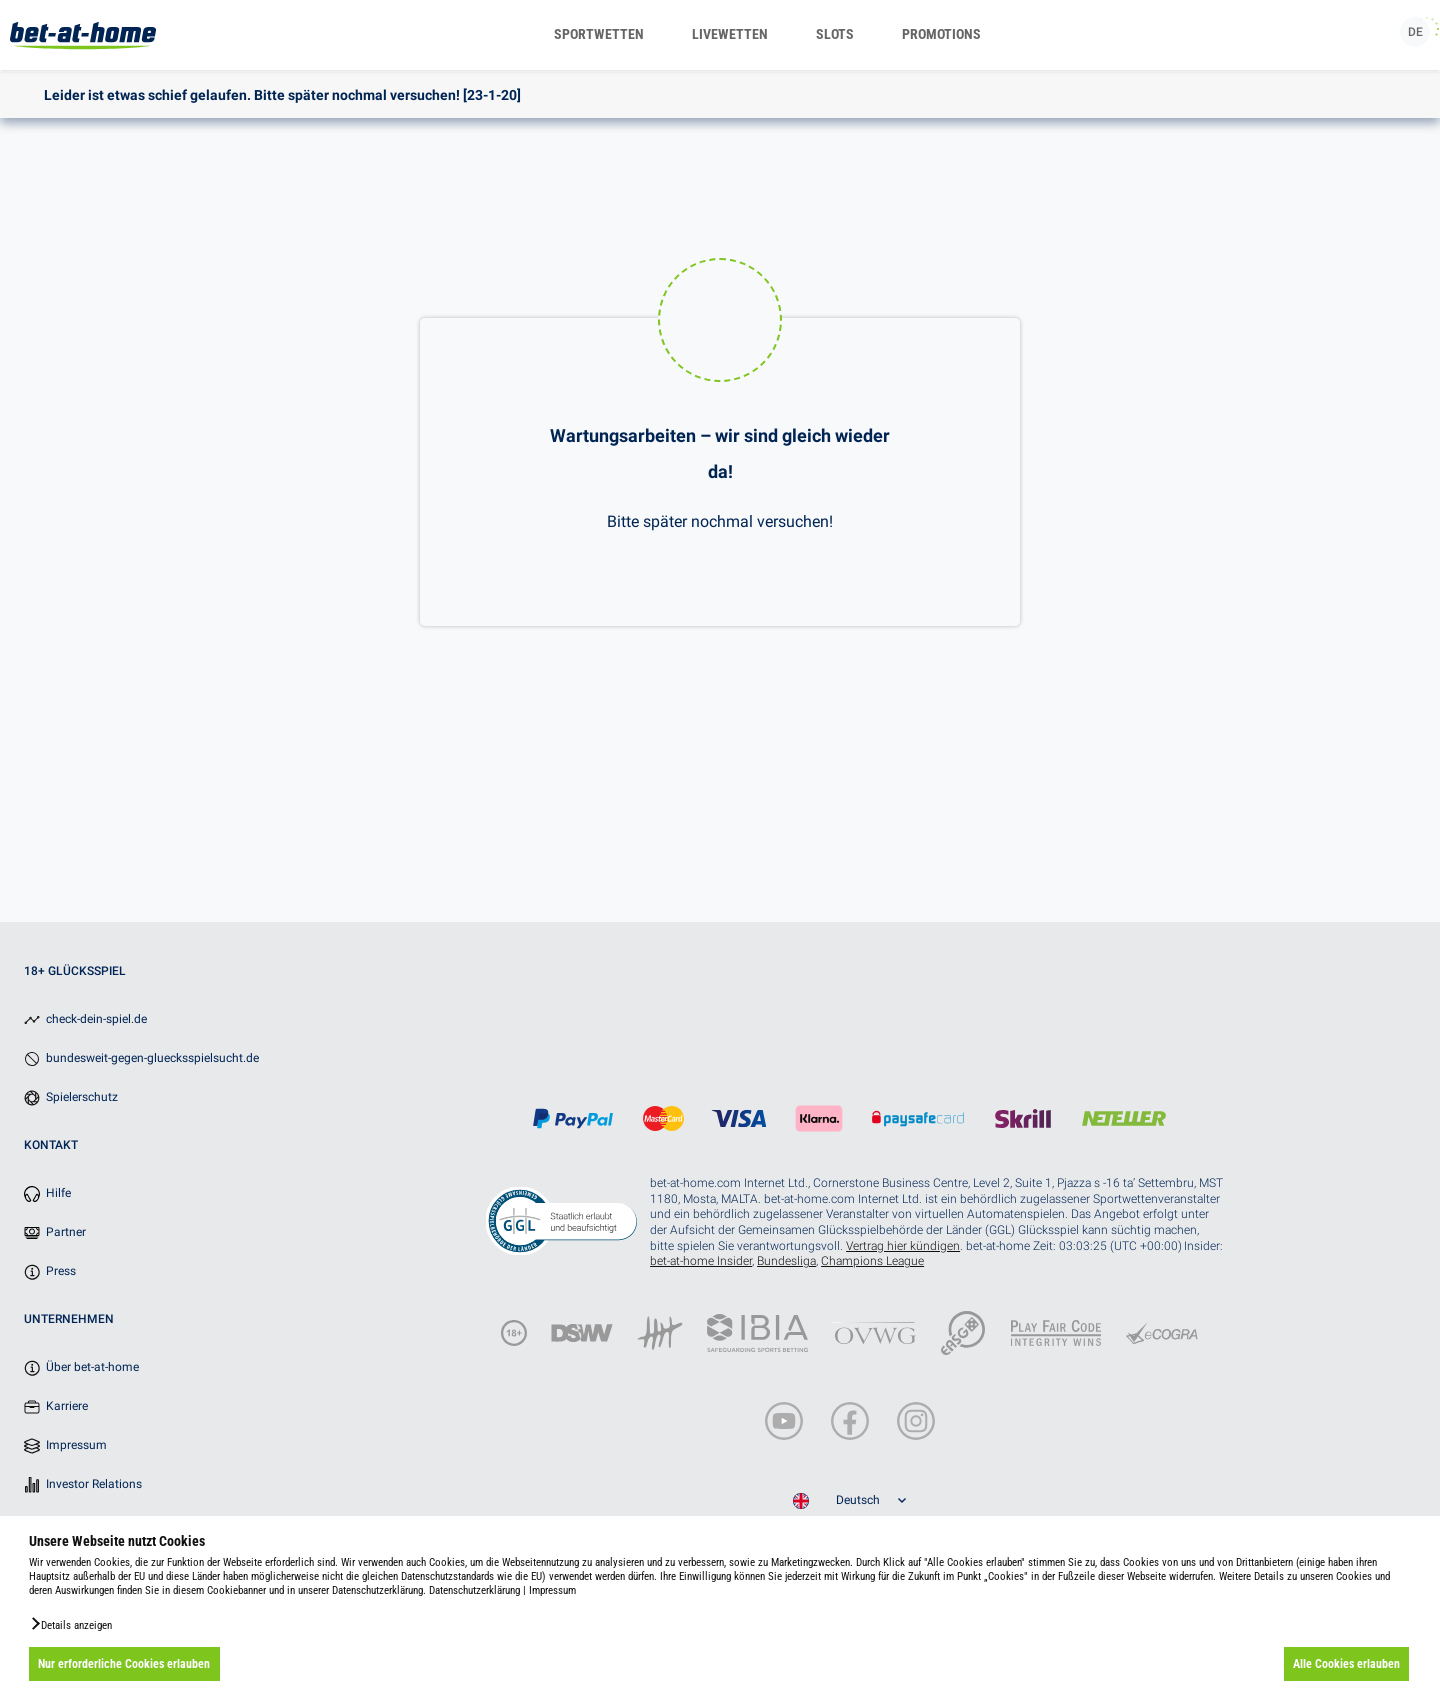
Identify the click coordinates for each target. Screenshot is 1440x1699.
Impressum (552, 1590)
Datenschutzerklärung (474, 1590)
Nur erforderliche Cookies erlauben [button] (124, 1664)
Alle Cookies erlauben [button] (1346, 1664)
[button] (70, 1624)
